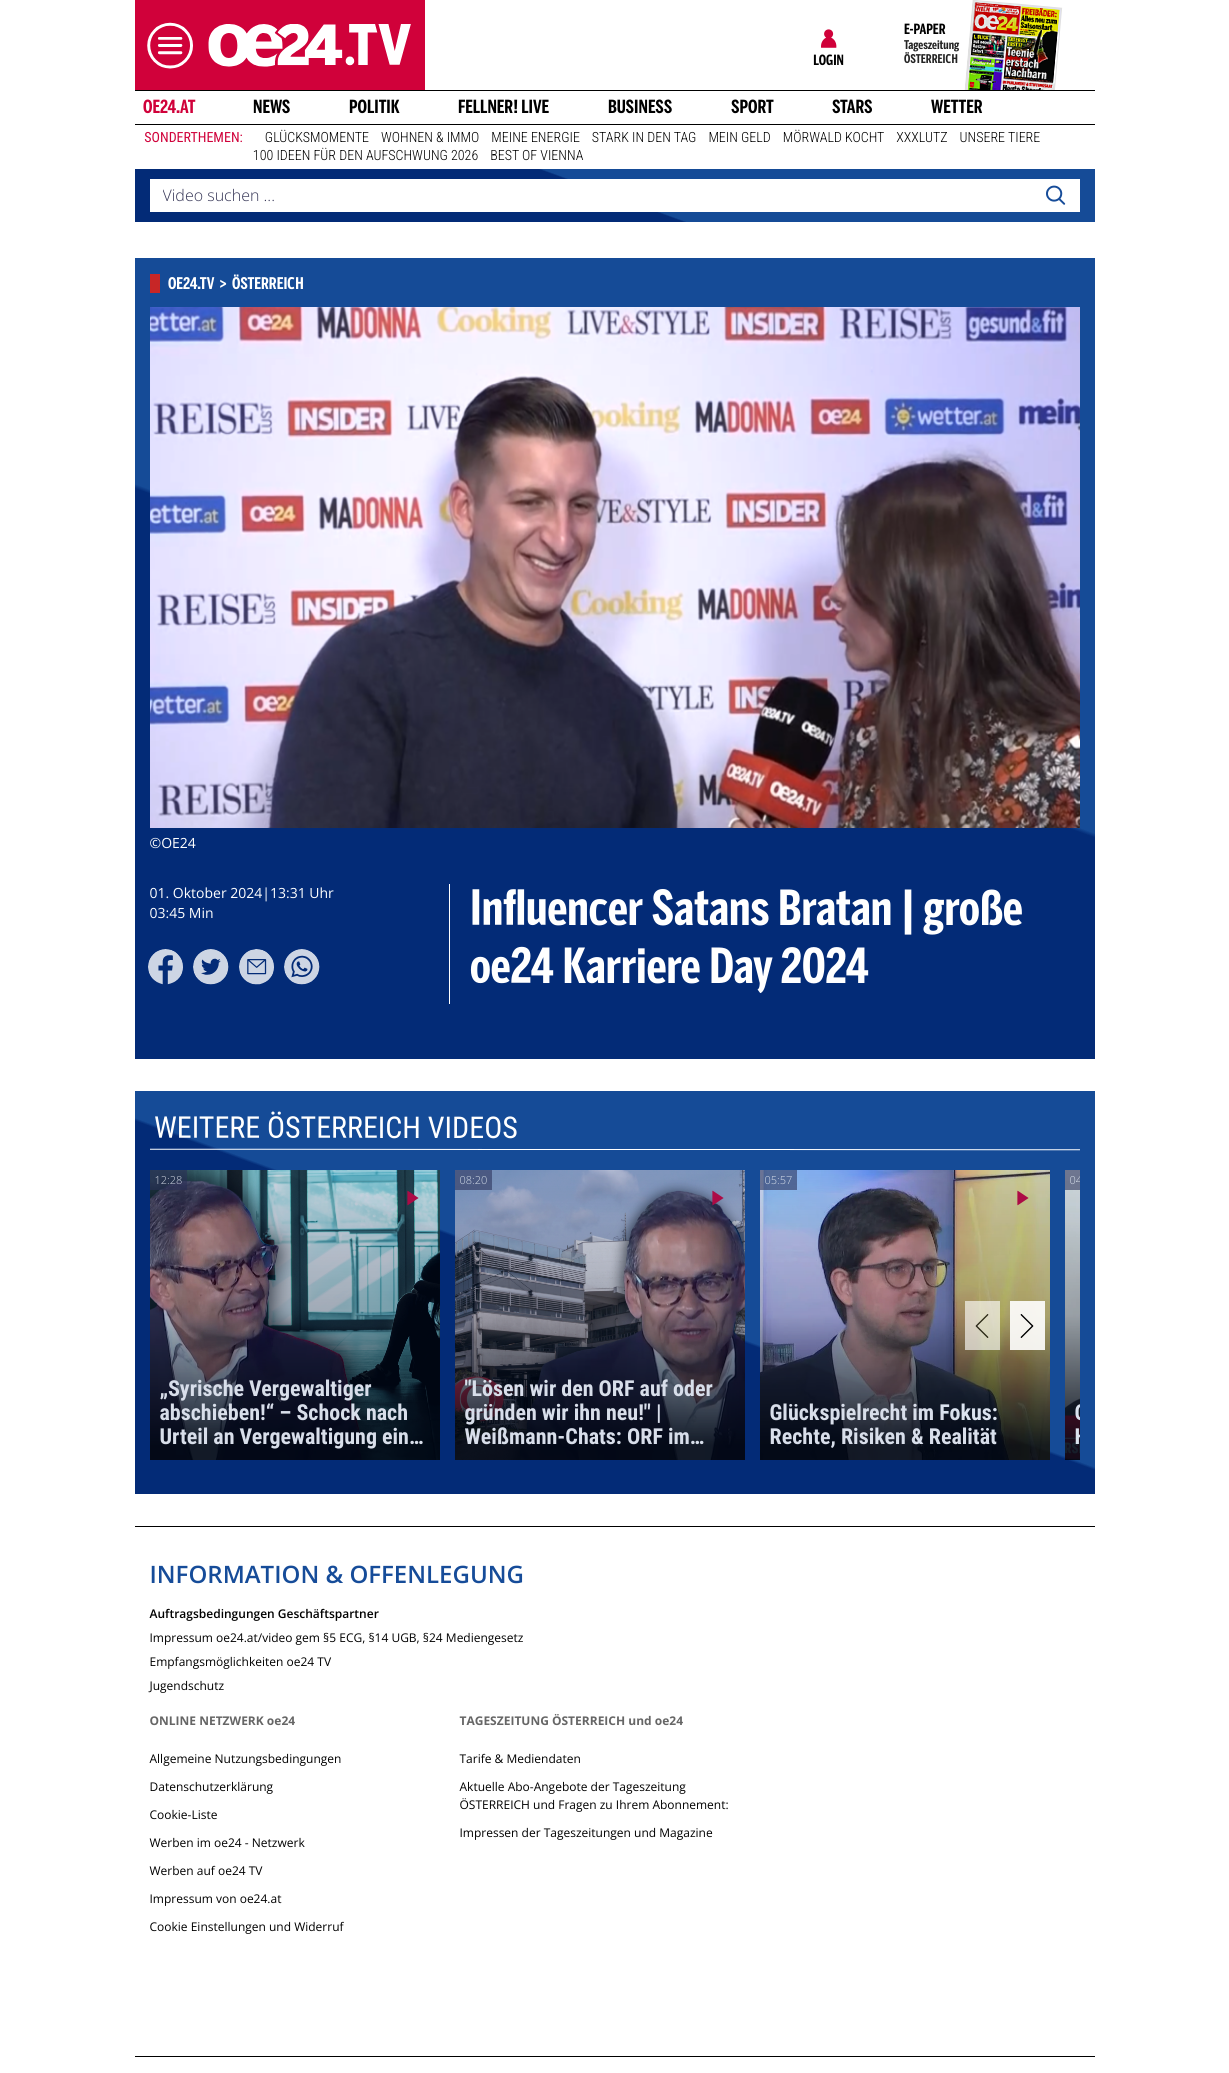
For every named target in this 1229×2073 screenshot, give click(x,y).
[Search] (1055, 196)
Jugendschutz (187, 1684)
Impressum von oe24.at (216, 1898)
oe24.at (168, 107)
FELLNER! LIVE (503, 107)
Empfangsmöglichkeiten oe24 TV (241, 1660)
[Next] (1027, 1325)
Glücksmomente (317, 138)
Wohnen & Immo (430, 138)
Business (640, 107)
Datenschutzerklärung (212, 1786)
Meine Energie (535, 138)
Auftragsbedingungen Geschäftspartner (264, 1612)
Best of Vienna (536, 156)
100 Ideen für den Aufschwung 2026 (365, 156)
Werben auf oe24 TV (206, 1870)
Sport (752, 107)
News (271, 107)
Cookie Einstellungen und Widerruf (247, 1926)
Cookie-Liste (184, 1814)
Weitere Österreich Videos (335, 1128)
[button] (165, 45)
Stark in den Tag (644, 138)
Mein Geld (739, 138)
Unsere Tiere (1000, 138)
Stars (852, 107)
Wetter (957, 107)
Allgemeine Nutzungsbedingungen (246, 1758)
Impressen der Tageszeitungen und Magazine (585, 1832)
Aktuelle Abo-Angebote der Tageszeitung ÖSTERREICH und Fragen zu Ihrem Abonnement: (593, 1795)
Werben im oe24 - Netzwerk (227, 1842)
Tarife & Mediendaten (519, 1758)
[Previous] (982, 1325)
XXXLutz (921, 138)
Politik (374, 107)
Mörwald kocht (834, 138)
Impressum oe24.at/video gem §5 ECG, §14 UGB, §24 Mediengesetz (337, 1636)
